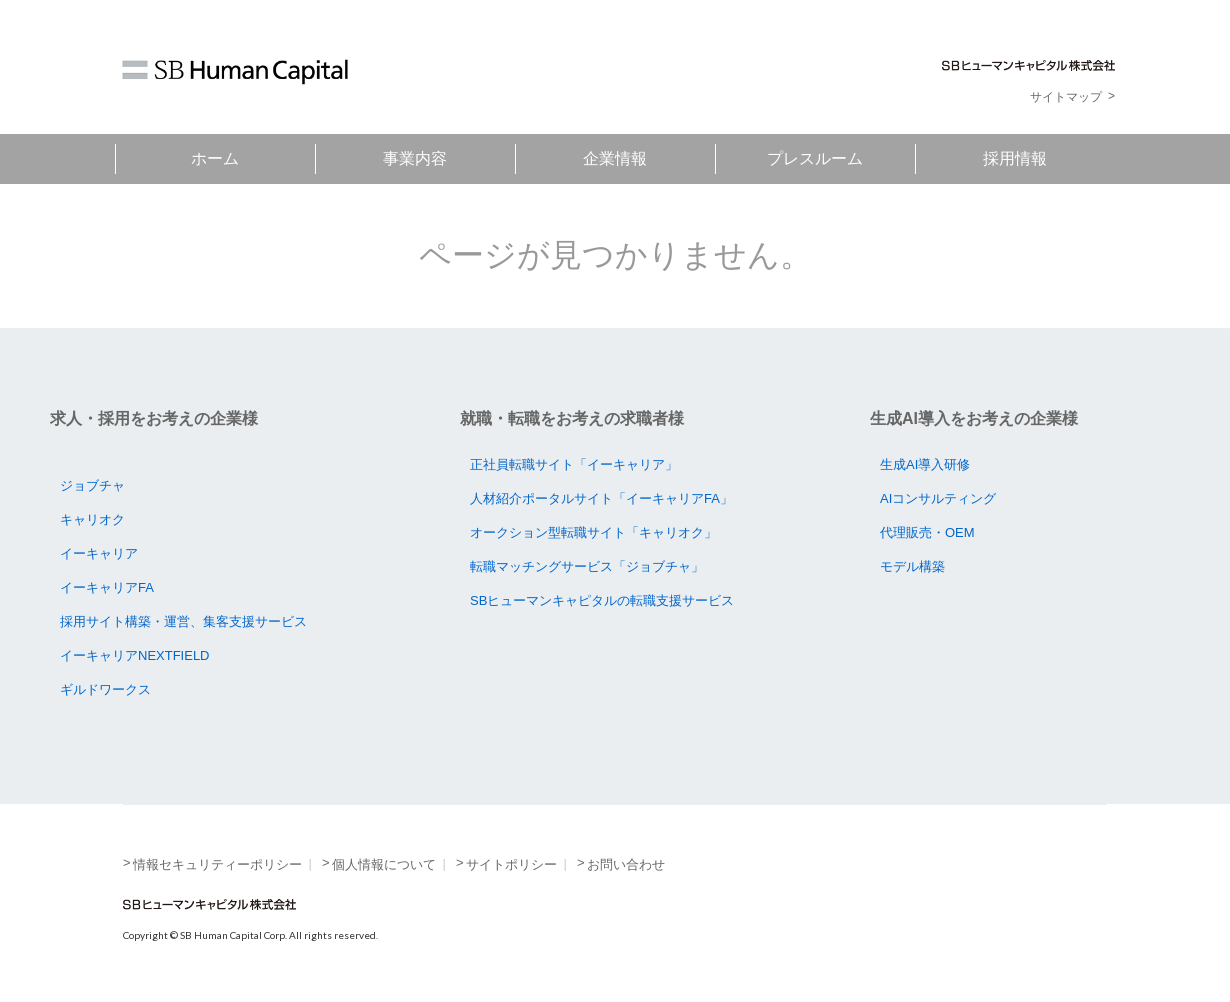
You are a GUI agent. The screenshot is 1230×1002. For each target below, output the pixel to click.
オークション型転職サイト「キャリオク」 (593, 532)
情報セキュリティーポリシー (217, 864)
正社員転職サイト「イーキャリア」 (574, 464)
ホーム (215, 158)
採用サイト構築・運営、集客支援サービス (183, 621)
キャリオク (92, 519)
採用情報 (1015, 158)
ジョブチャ (92, 485)
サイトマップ (1066, 97)
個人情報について (384, 864)
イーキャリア (99, 553)
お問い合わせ (626, 864)
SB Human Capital (235, 72)
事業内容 (415, 158)
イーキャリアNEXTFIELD (135, 655)
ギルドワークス (105, 689)
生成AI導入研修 (925, 464)
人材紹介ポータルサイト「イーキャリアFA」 (601, 498)
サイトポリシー (511, 864)
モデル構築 (912, 566)
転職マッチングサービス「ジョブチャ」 (587, 566)
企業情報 (615, 158)
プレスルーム (815, 158)
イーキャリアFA (107, 587)
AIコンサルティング (938, 498)
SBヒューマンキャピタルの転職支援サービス (602, 600)
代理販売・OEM (927, 532)
